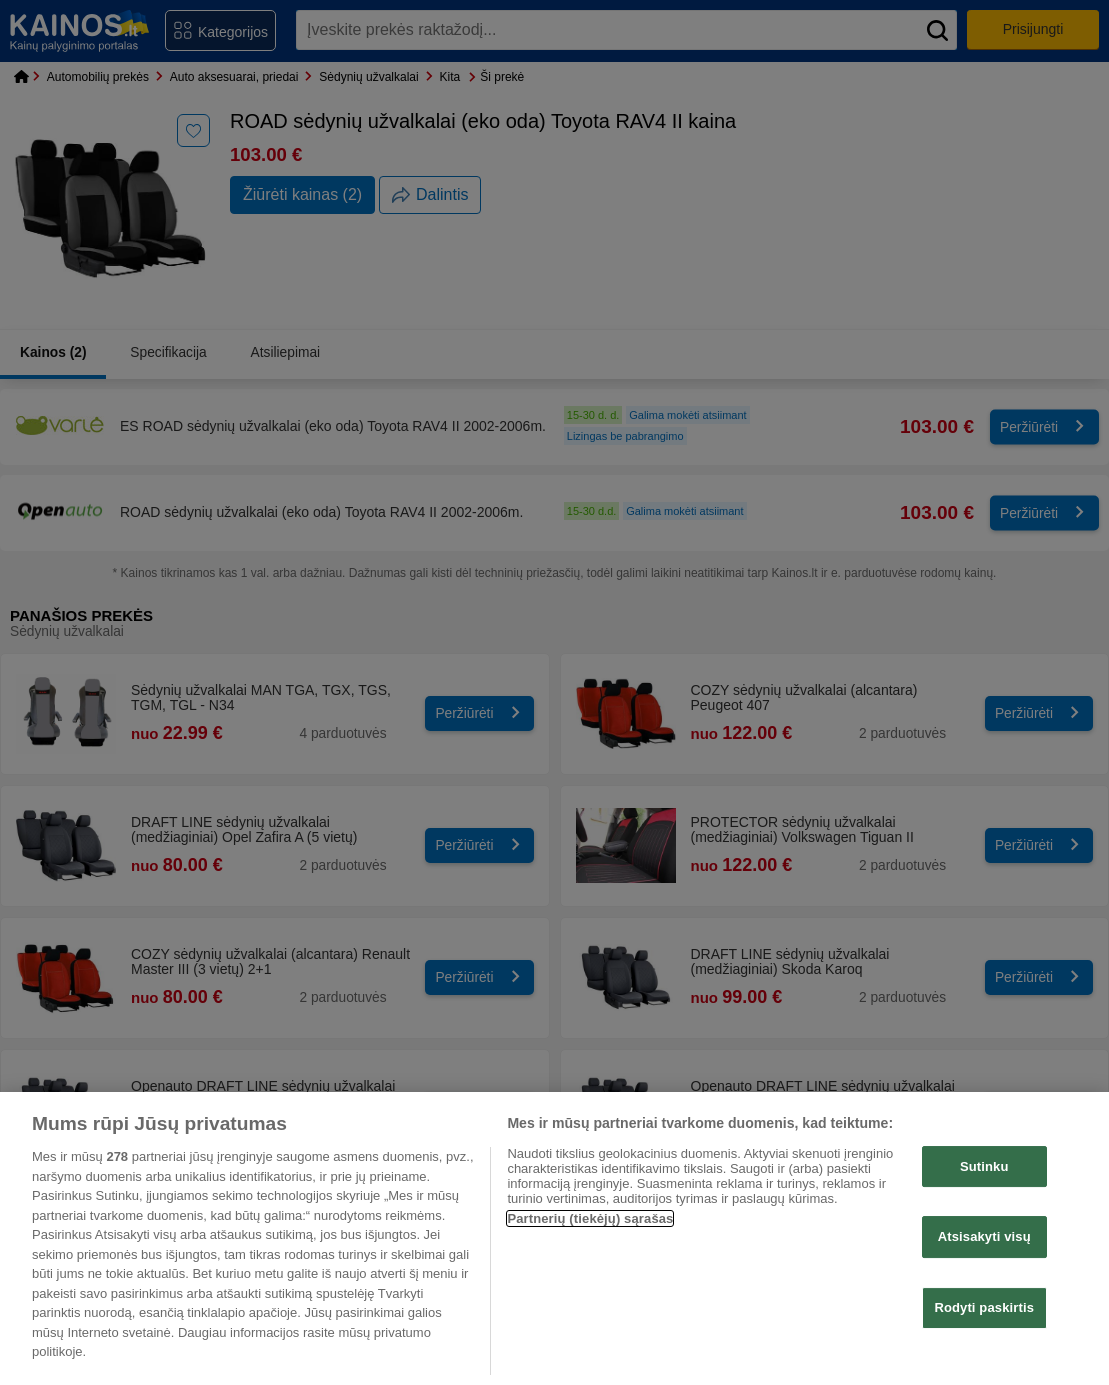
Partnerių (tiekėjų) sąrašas (590, 1218)
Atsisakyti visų (984, 1236)
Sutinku (984, 1166)
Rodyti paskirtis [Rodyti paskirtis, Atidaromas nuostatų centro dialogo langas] (984, 1307)
